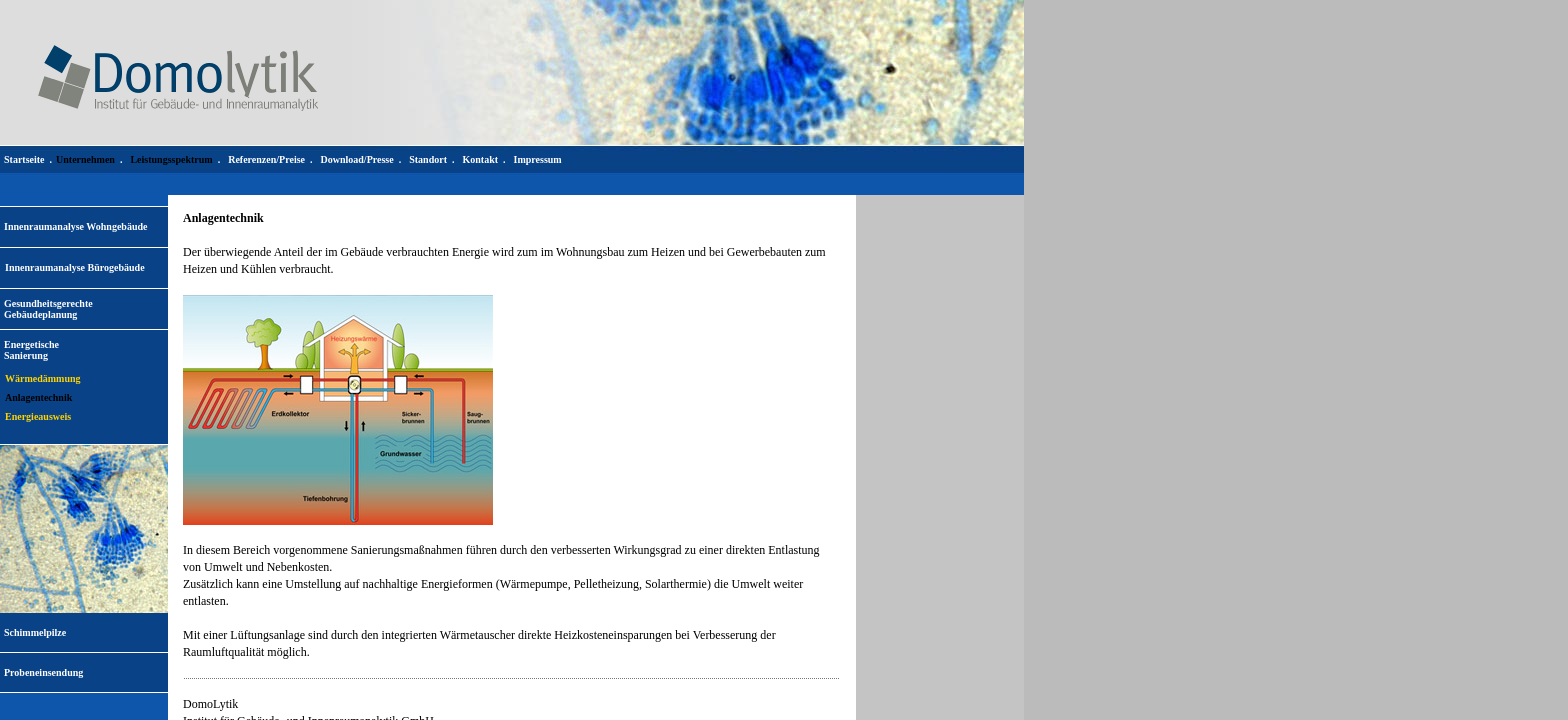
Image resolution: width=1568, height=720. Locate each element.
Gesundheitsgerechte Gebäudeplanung (48, 309)
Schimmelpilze (35, 632)
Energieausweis (38, 416)
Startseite (24, 159)
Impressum (538, 159)
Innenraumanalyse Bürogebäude (75, 267)
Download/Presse (357, 159)
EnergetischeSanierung (31, 350)
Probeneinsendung (43, 672)
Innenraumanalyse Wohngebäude (75, 226)
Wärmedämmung (43, 378)
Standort (428, 159)
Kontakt (480, 159)
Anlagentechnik (38, 397)
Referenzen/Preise (266, 159)
